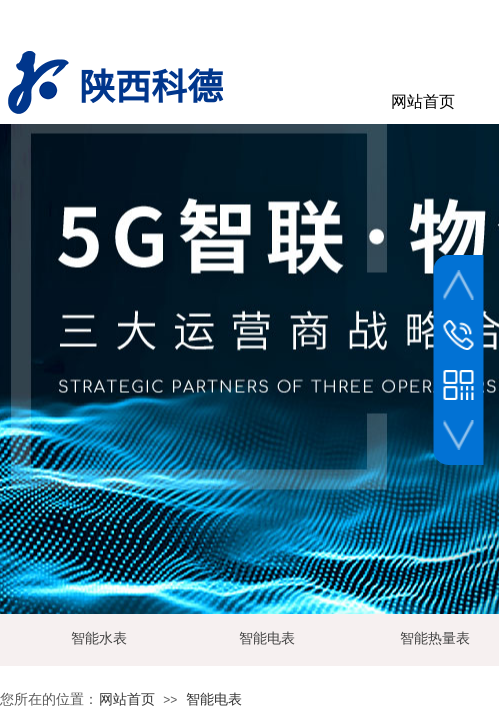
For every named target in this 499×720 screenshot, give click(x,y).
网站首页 (127, 699)
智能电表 (214, 699)
